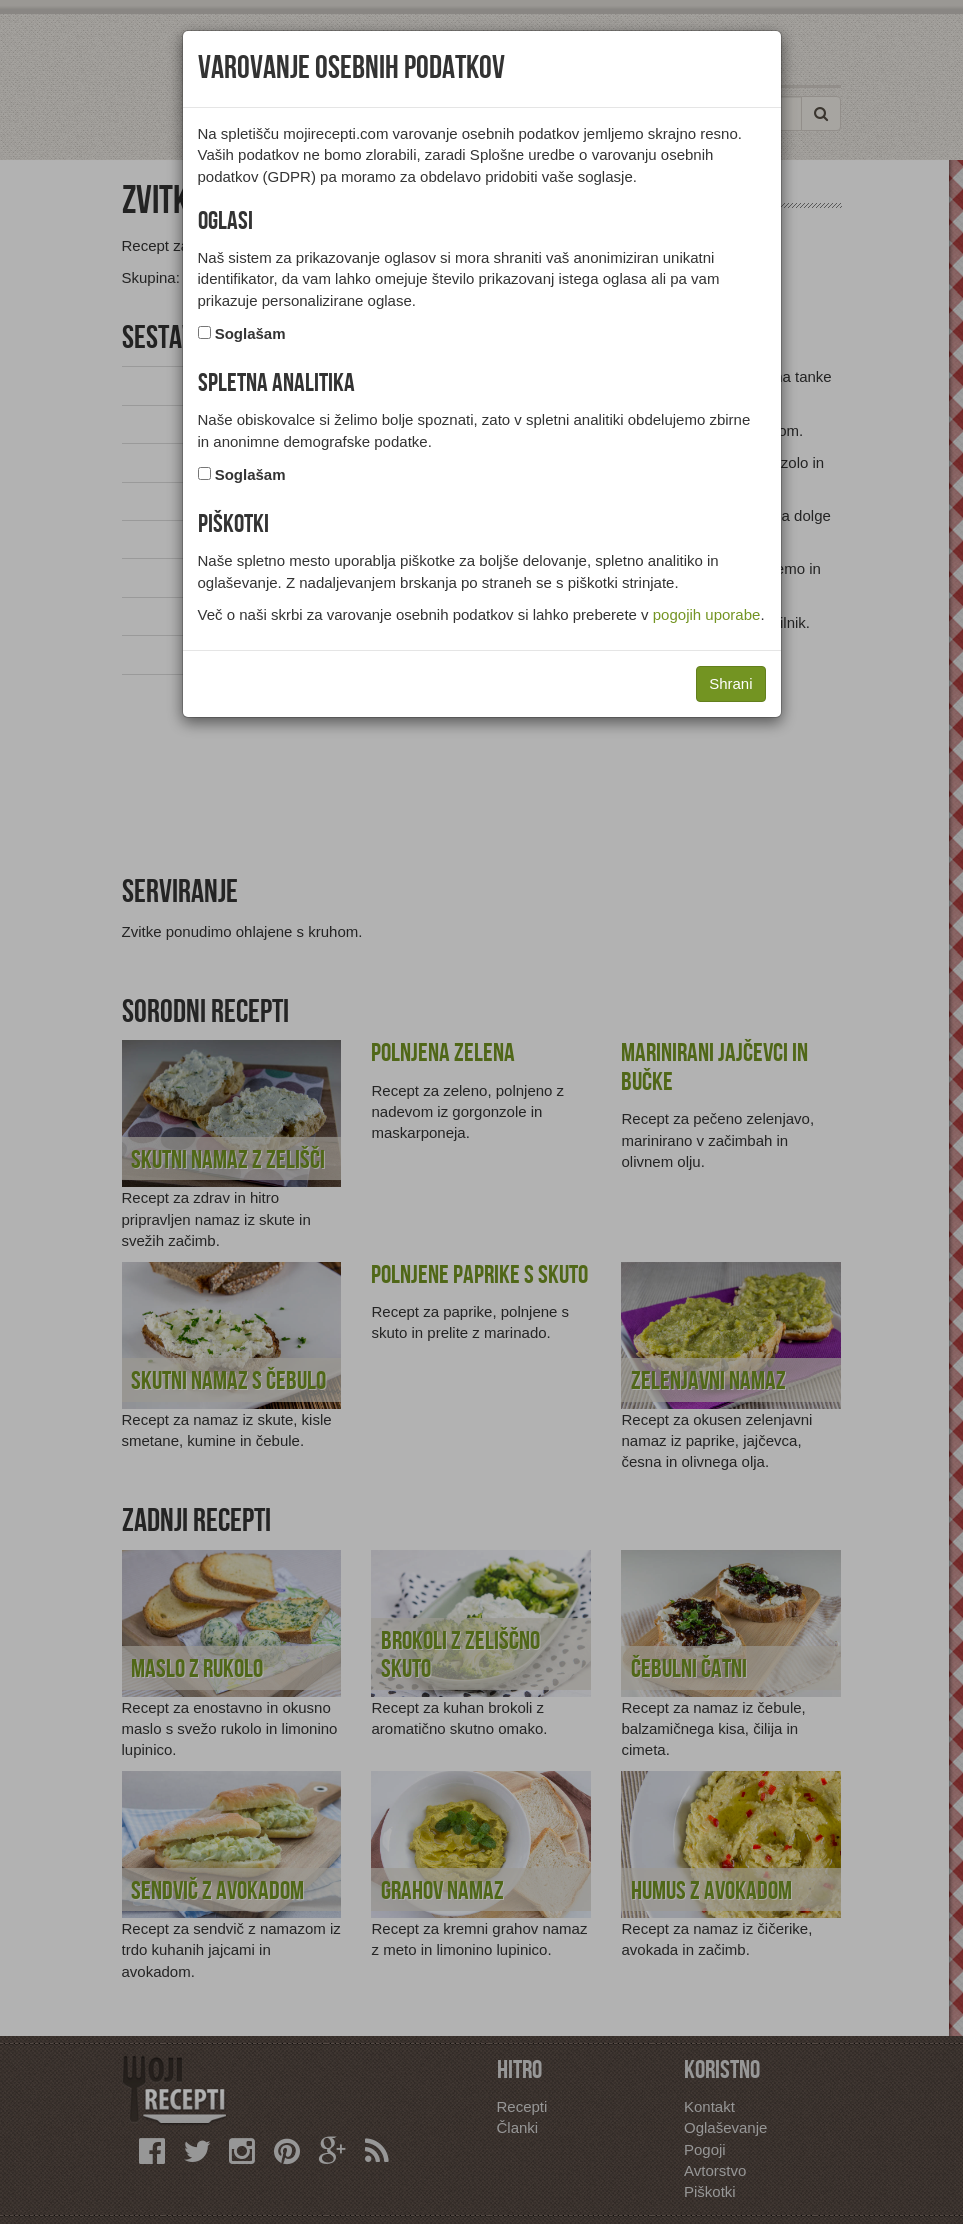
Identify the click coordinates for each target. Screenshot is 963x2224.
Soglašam (250, 333)
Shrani (730, 683)
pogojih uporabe (707, 614)
